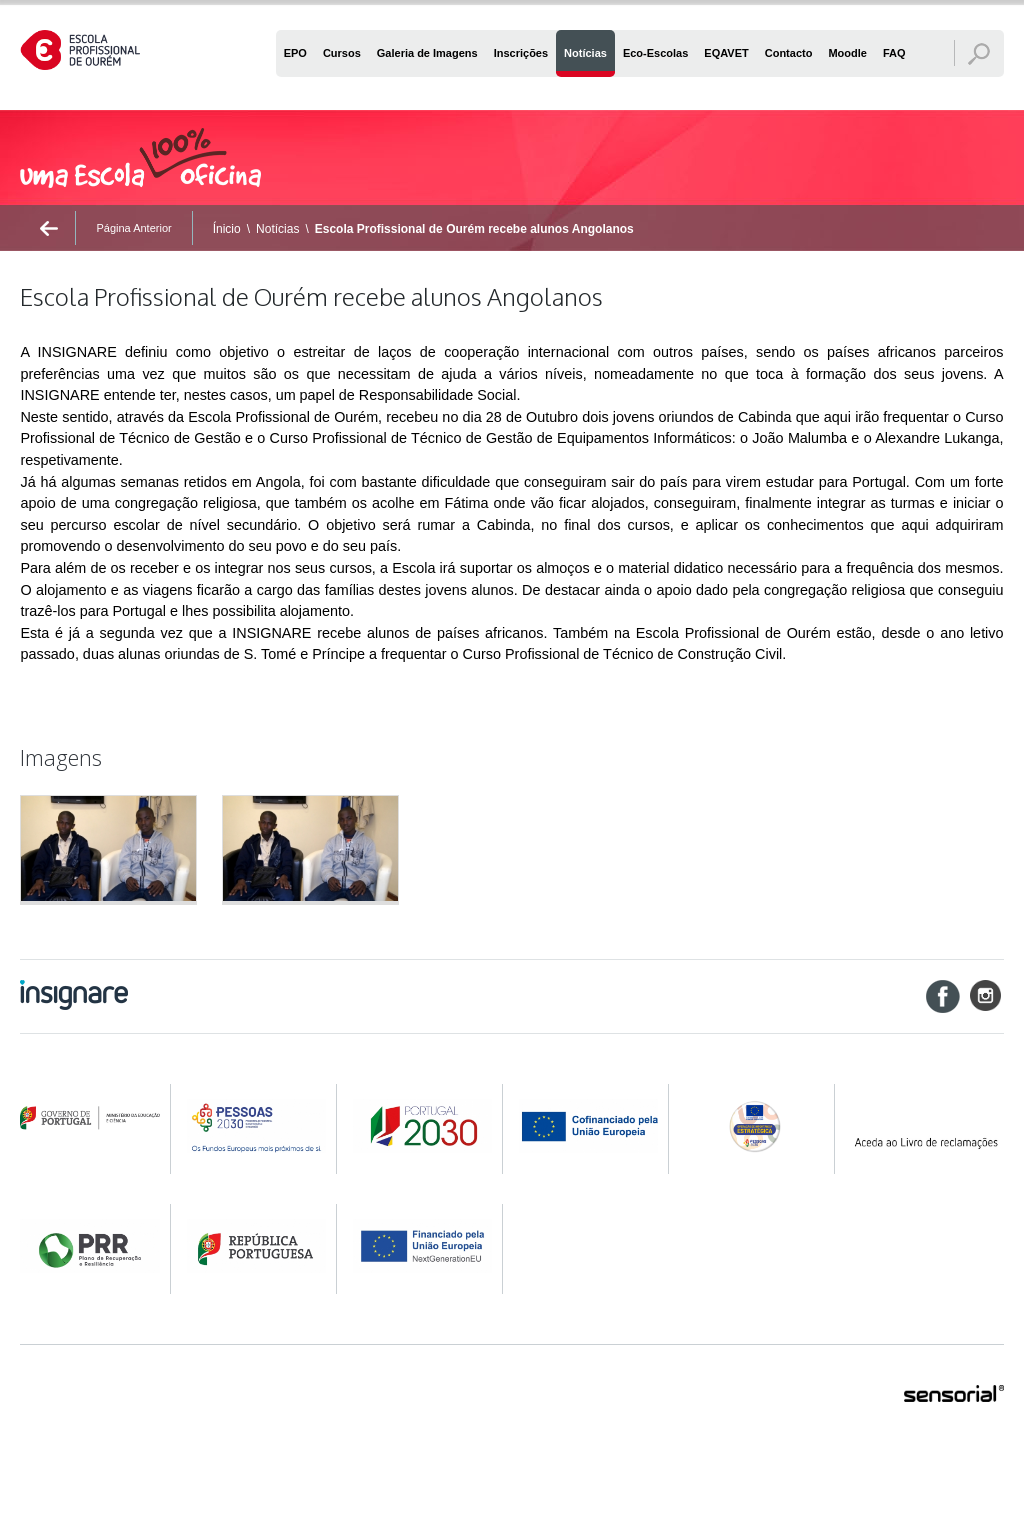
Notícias (277, 229)
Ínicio (227, 229)
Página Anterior (133, 228)
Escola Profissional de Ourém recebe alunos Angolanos (474, 229)
